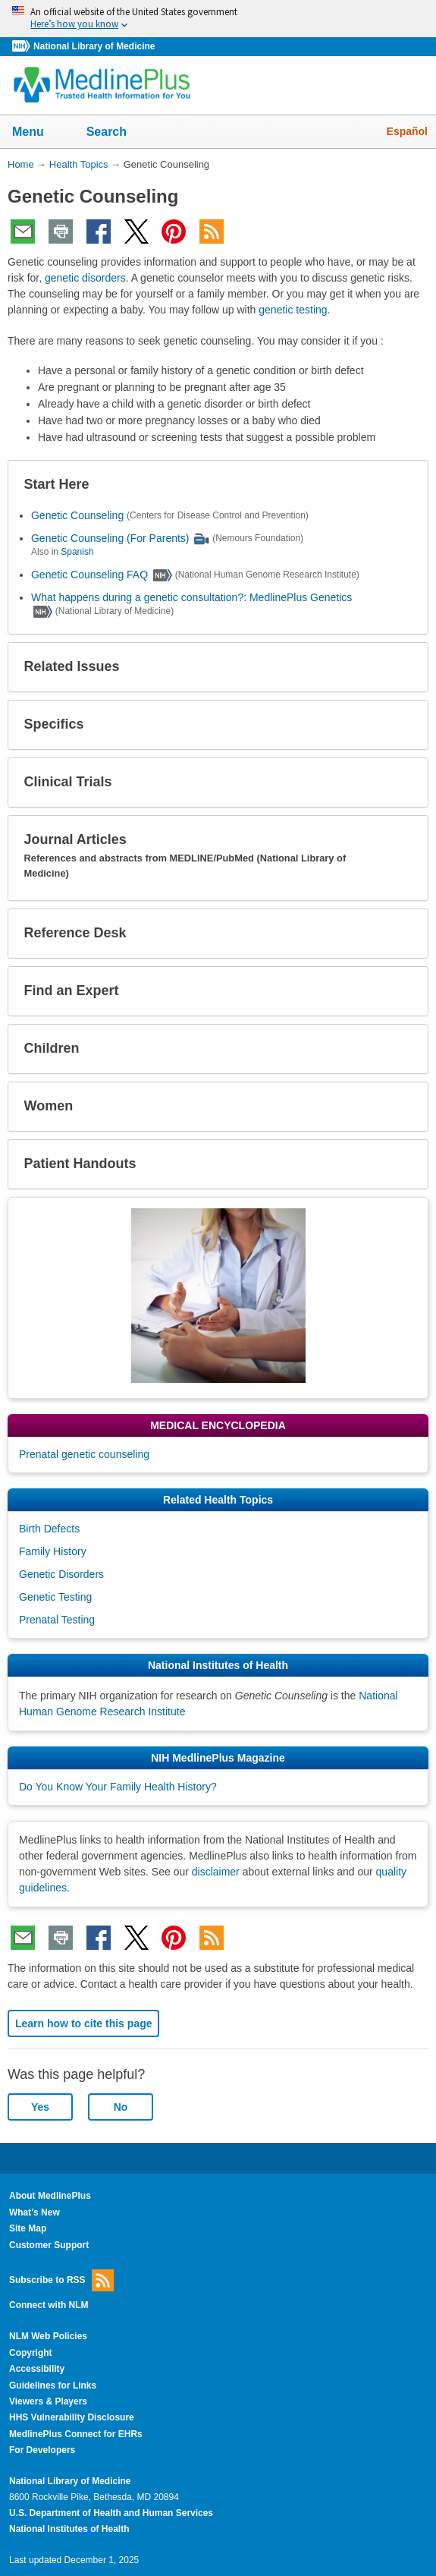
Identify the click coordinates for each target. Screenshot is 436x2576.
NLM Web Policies (48, 2336)
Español (407, 131)
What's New (34, 2212)
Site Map (27, 2228)
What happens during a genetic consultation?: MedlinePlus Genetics (191, 597)
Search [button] (116, 132)
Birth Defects (49, 1529)
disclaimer (216, 1872)
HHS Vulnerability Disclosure (71, 2417)
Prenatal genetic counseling (84, 1454)
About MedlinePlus (50, 2195)
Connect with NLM (49, 2305)
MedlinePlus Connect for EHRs (76, 2434)
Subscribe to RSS (61, 2280)
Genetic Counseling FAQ (89, 574)
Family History (52, 1551)
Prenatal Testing (57, 1620)
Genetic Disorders (61, 1574)
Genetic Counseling (77, 515)
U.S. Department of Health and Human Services (111, 2513)
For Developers (42, 2450)
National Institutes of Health (69, 2529)
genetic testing (293, 310)
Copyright (30, 2353)
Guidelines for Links (52, 2385)
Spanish (77, 551)
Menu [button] (38, 132)
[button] (404, 485)
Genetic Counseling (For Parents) (110, 538)
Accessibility (36, 2368)
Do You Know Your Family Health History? (118, 1787)
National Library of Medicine (94, 46)
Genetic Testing (55, 1597)
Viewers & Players (48, 2401)
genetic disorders (85, 278)
